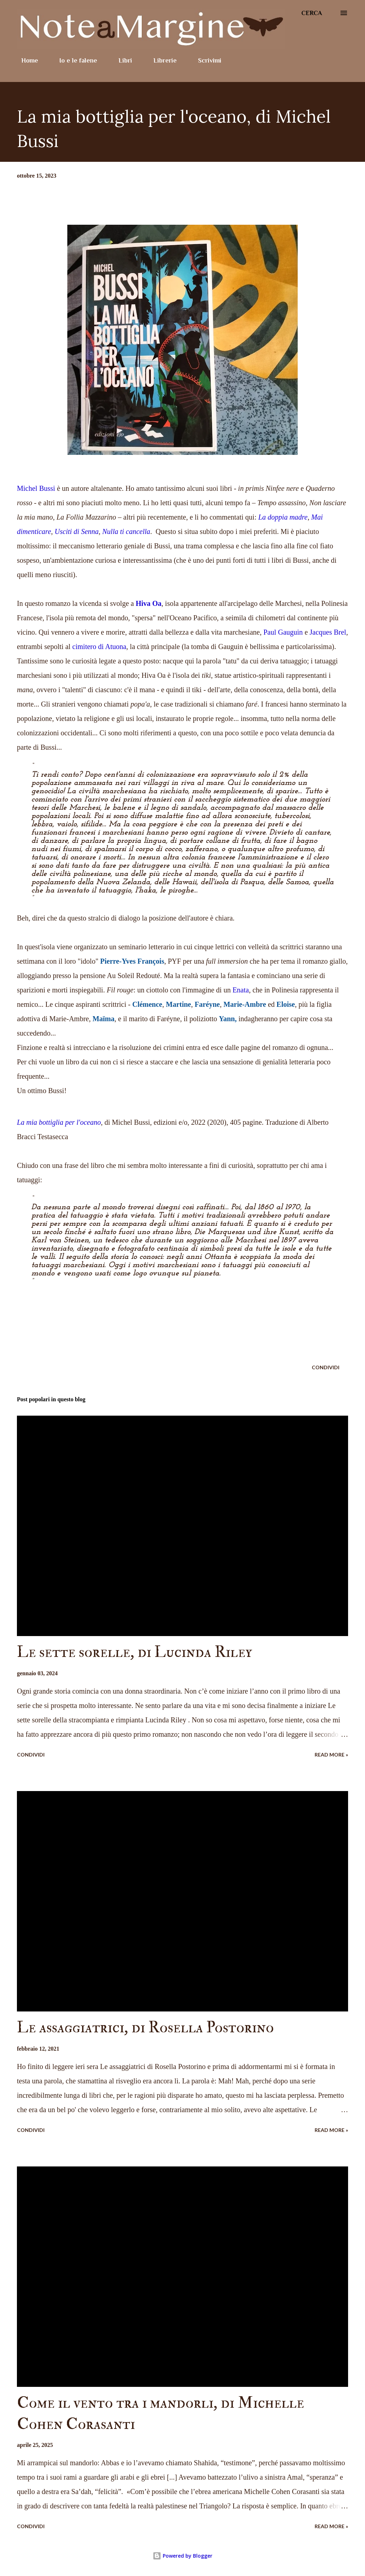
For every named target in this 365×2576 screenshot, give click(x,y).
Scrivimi (205, 60)
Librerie (160, 60)
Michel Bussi (36, 488)
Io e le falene (74, 60)
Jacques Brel (328, 632)
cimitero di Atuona (99, 646)
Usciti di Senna (77, 531)
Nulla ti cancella (126, 531)
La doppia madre (282, 517)
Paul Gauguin (283, 632)
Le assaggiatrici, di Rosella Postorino (145, 2027)
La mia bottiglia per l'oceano (59, 1122)
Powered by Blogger (182, 2555)
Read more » (331, 1754)
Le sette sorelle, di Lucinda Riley (134, 1652)
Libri (121, 60)
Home (25, 60)
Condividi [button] (325, 1367)
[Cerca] (311, 13)
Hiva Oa (149, 603)
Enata (241, 990)
